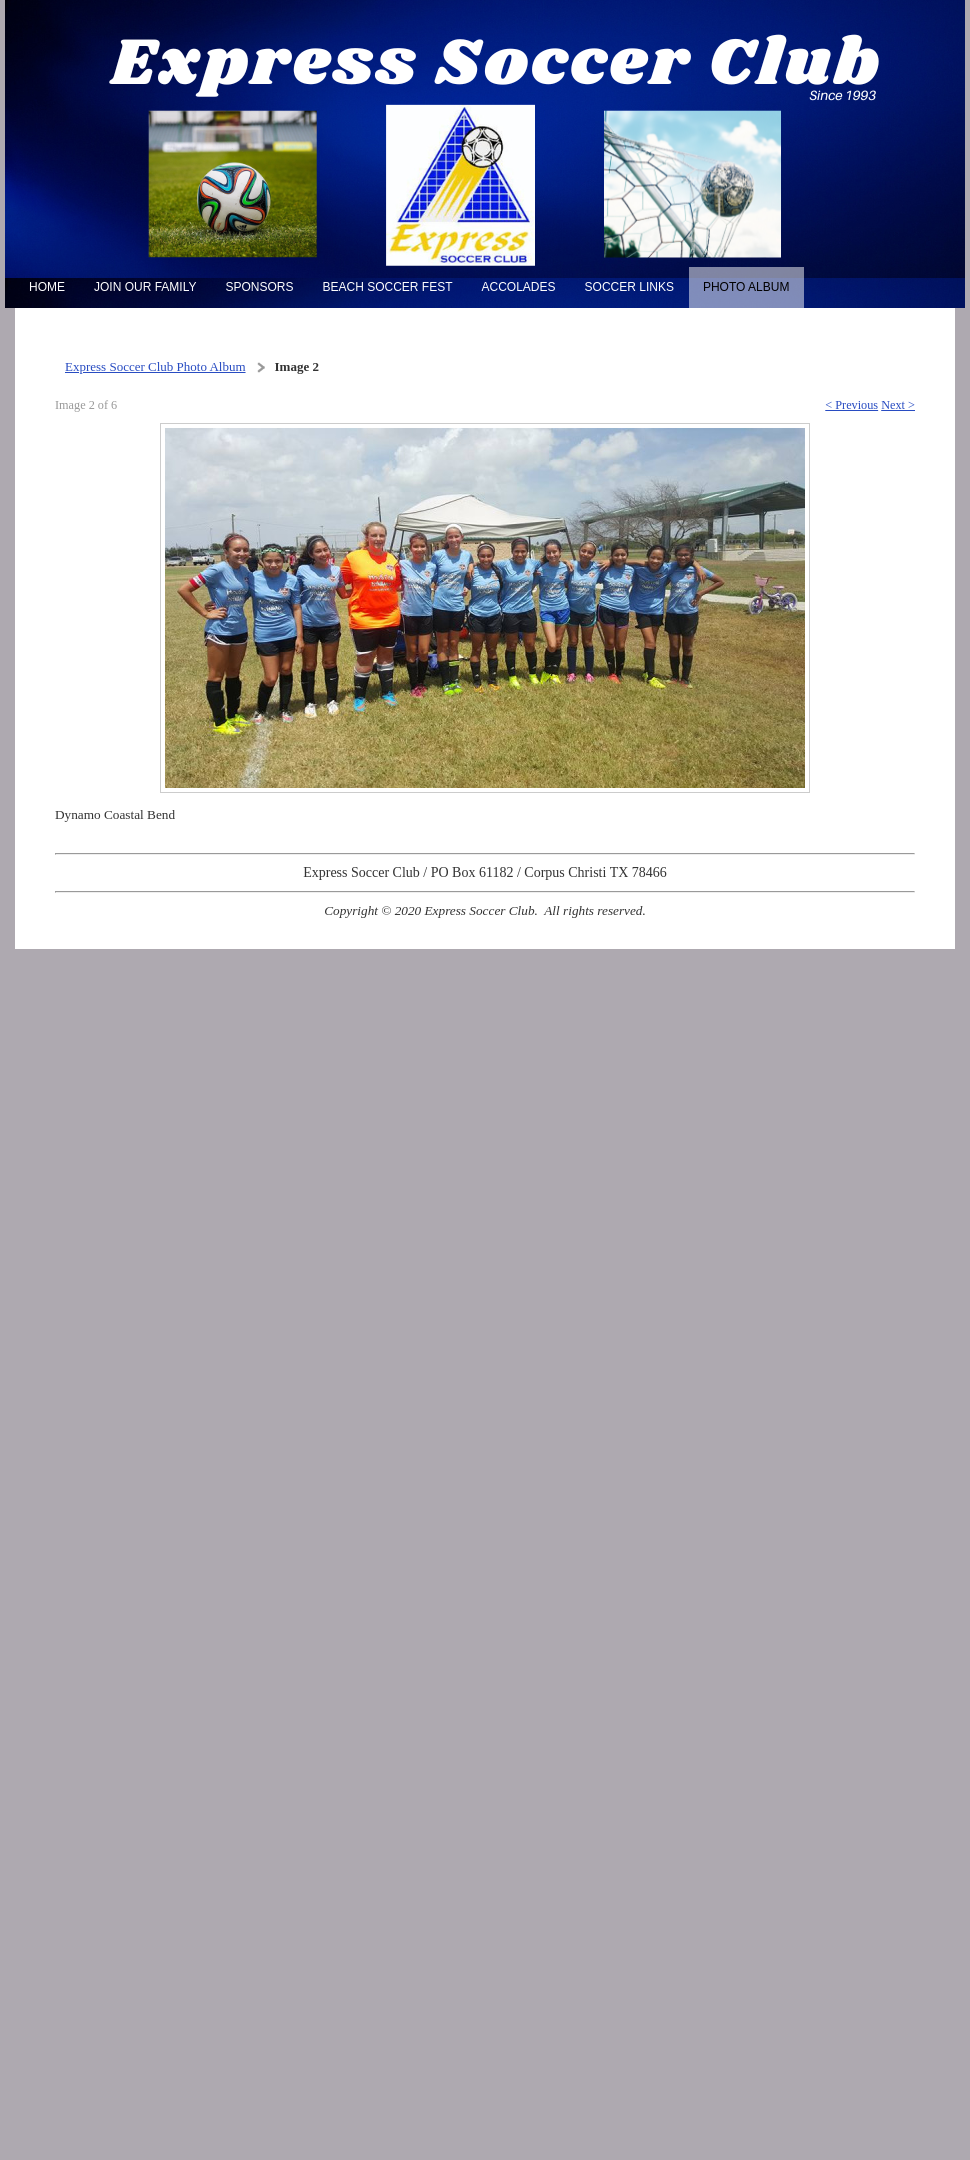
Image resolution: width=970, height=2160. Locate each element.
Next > (898, 405)
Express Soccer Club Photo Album (155, 366)
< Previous (851, 405)
